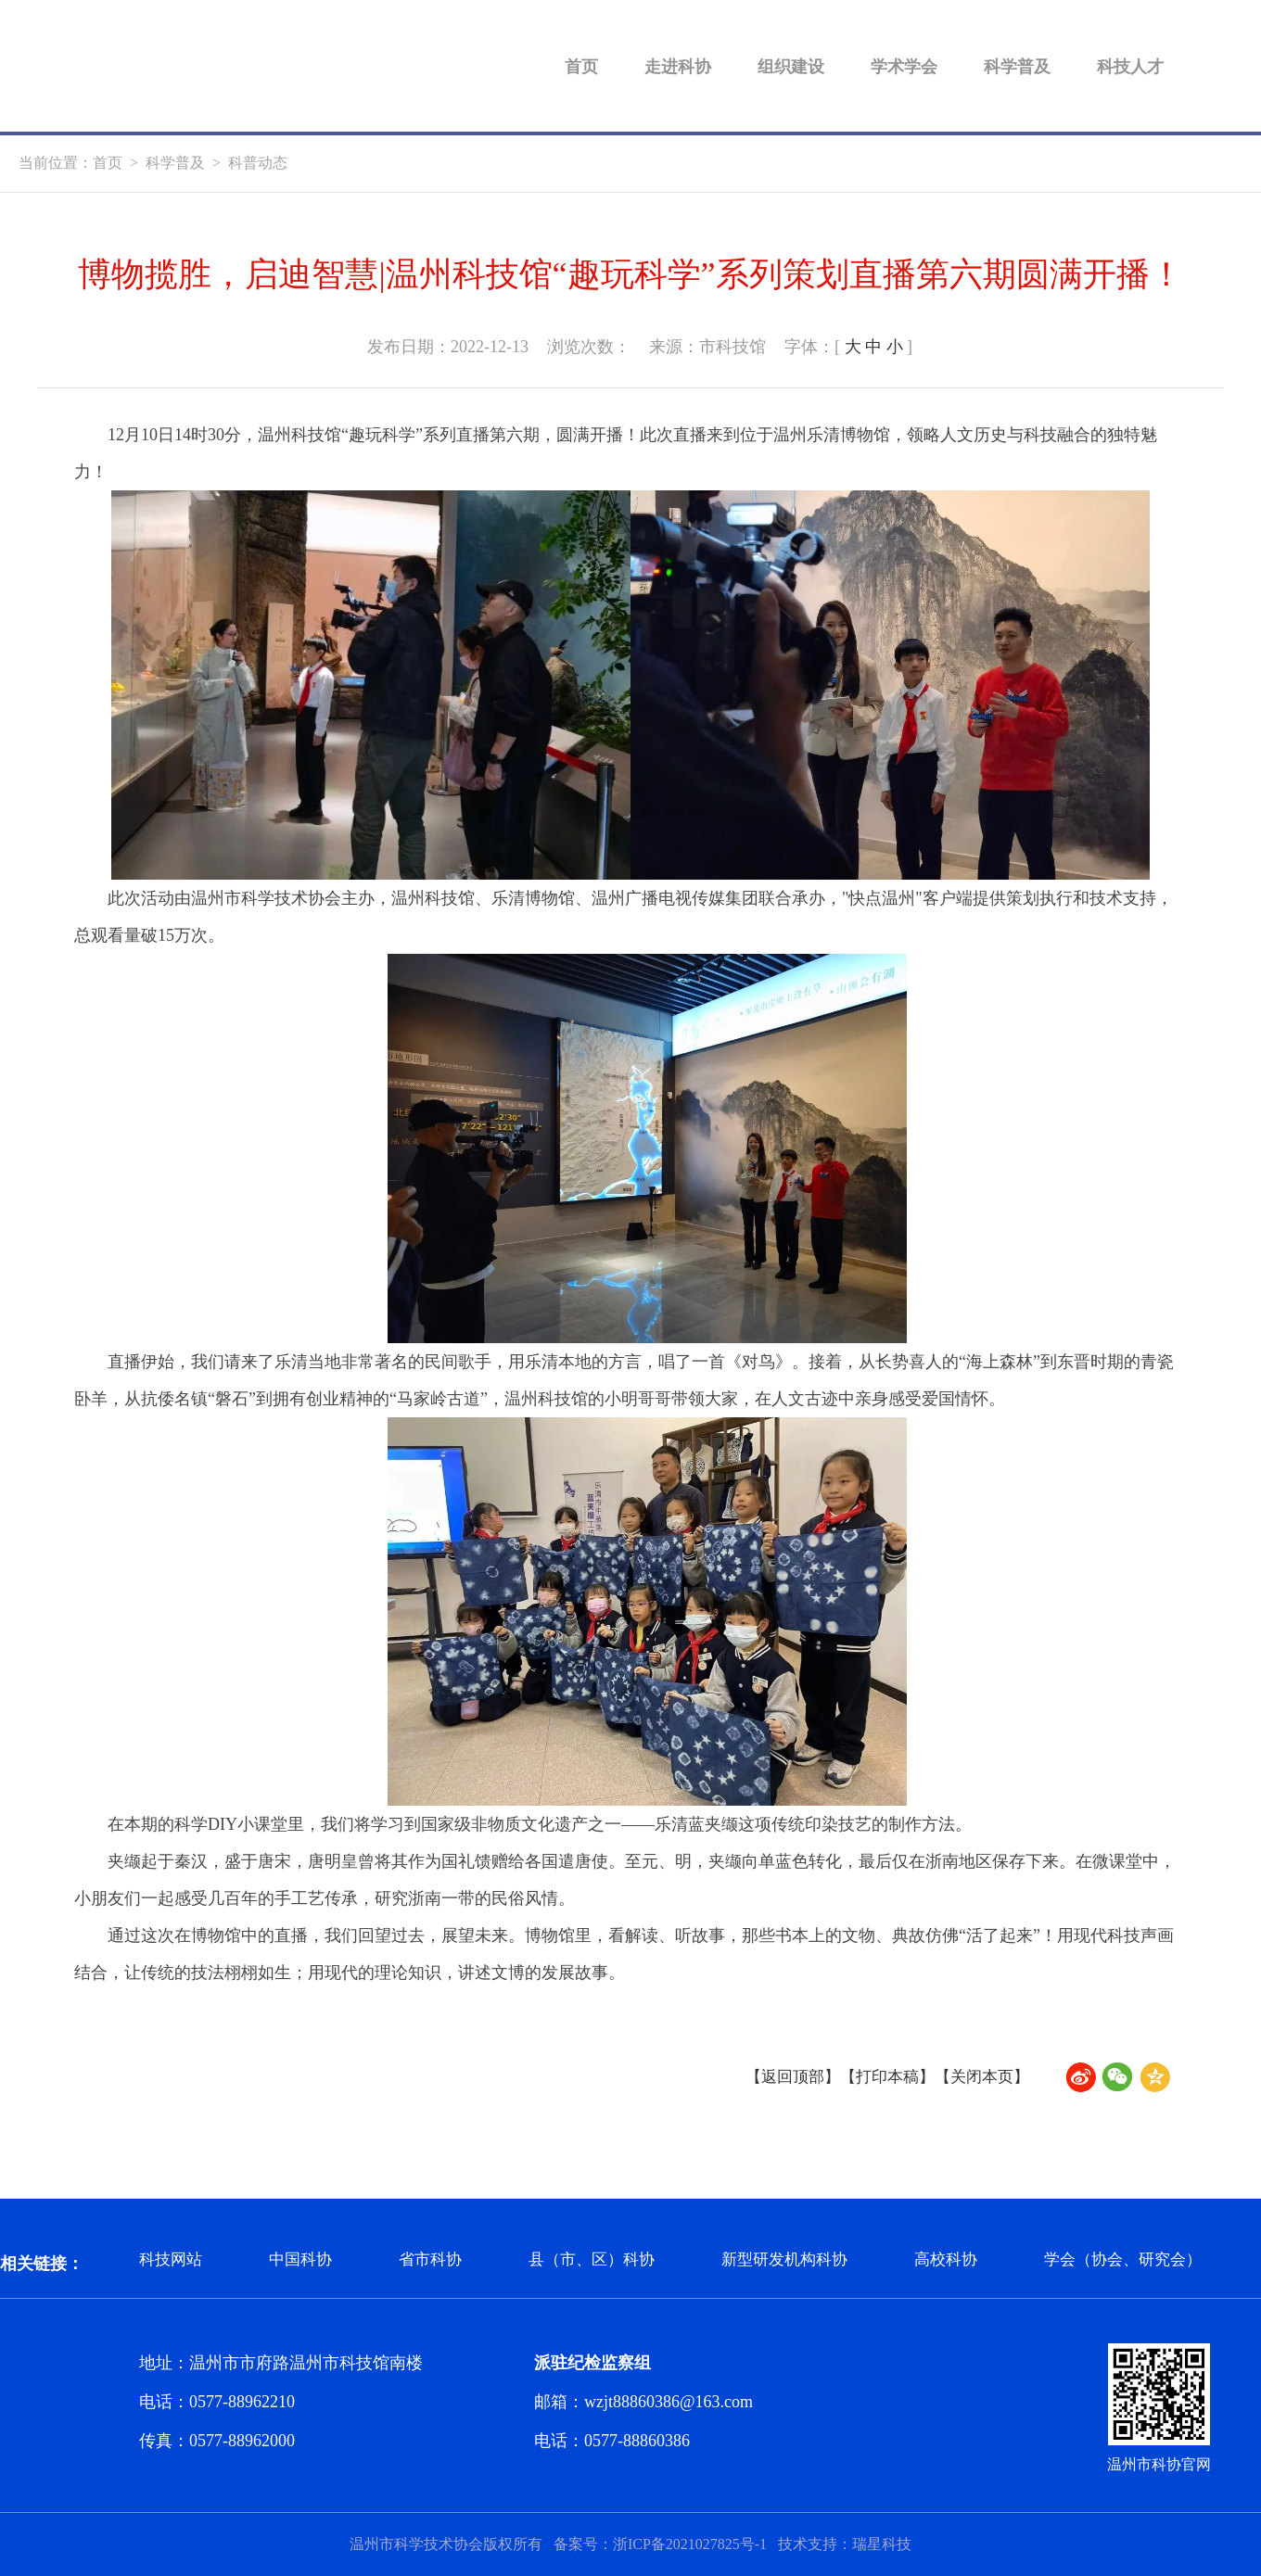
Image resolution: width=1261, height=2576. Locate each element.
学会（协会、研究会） (1157, 2263)
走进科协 (677, 65)
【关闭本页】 (979, 2076)
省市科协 (439, 2263)
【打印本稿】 (879, 2076)
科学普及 (1017, 65)
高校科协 (973, 2263)
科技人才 (1130, 65)
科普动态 (257, 163)
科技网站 (172, 2263)
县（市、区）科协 (606, 2263)
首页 (581, 65)
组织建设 (791, 65)
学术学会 (904, 65)
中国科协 (306, 2263)
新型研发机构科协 (806, 2263)
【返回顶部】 (779, 2076)
